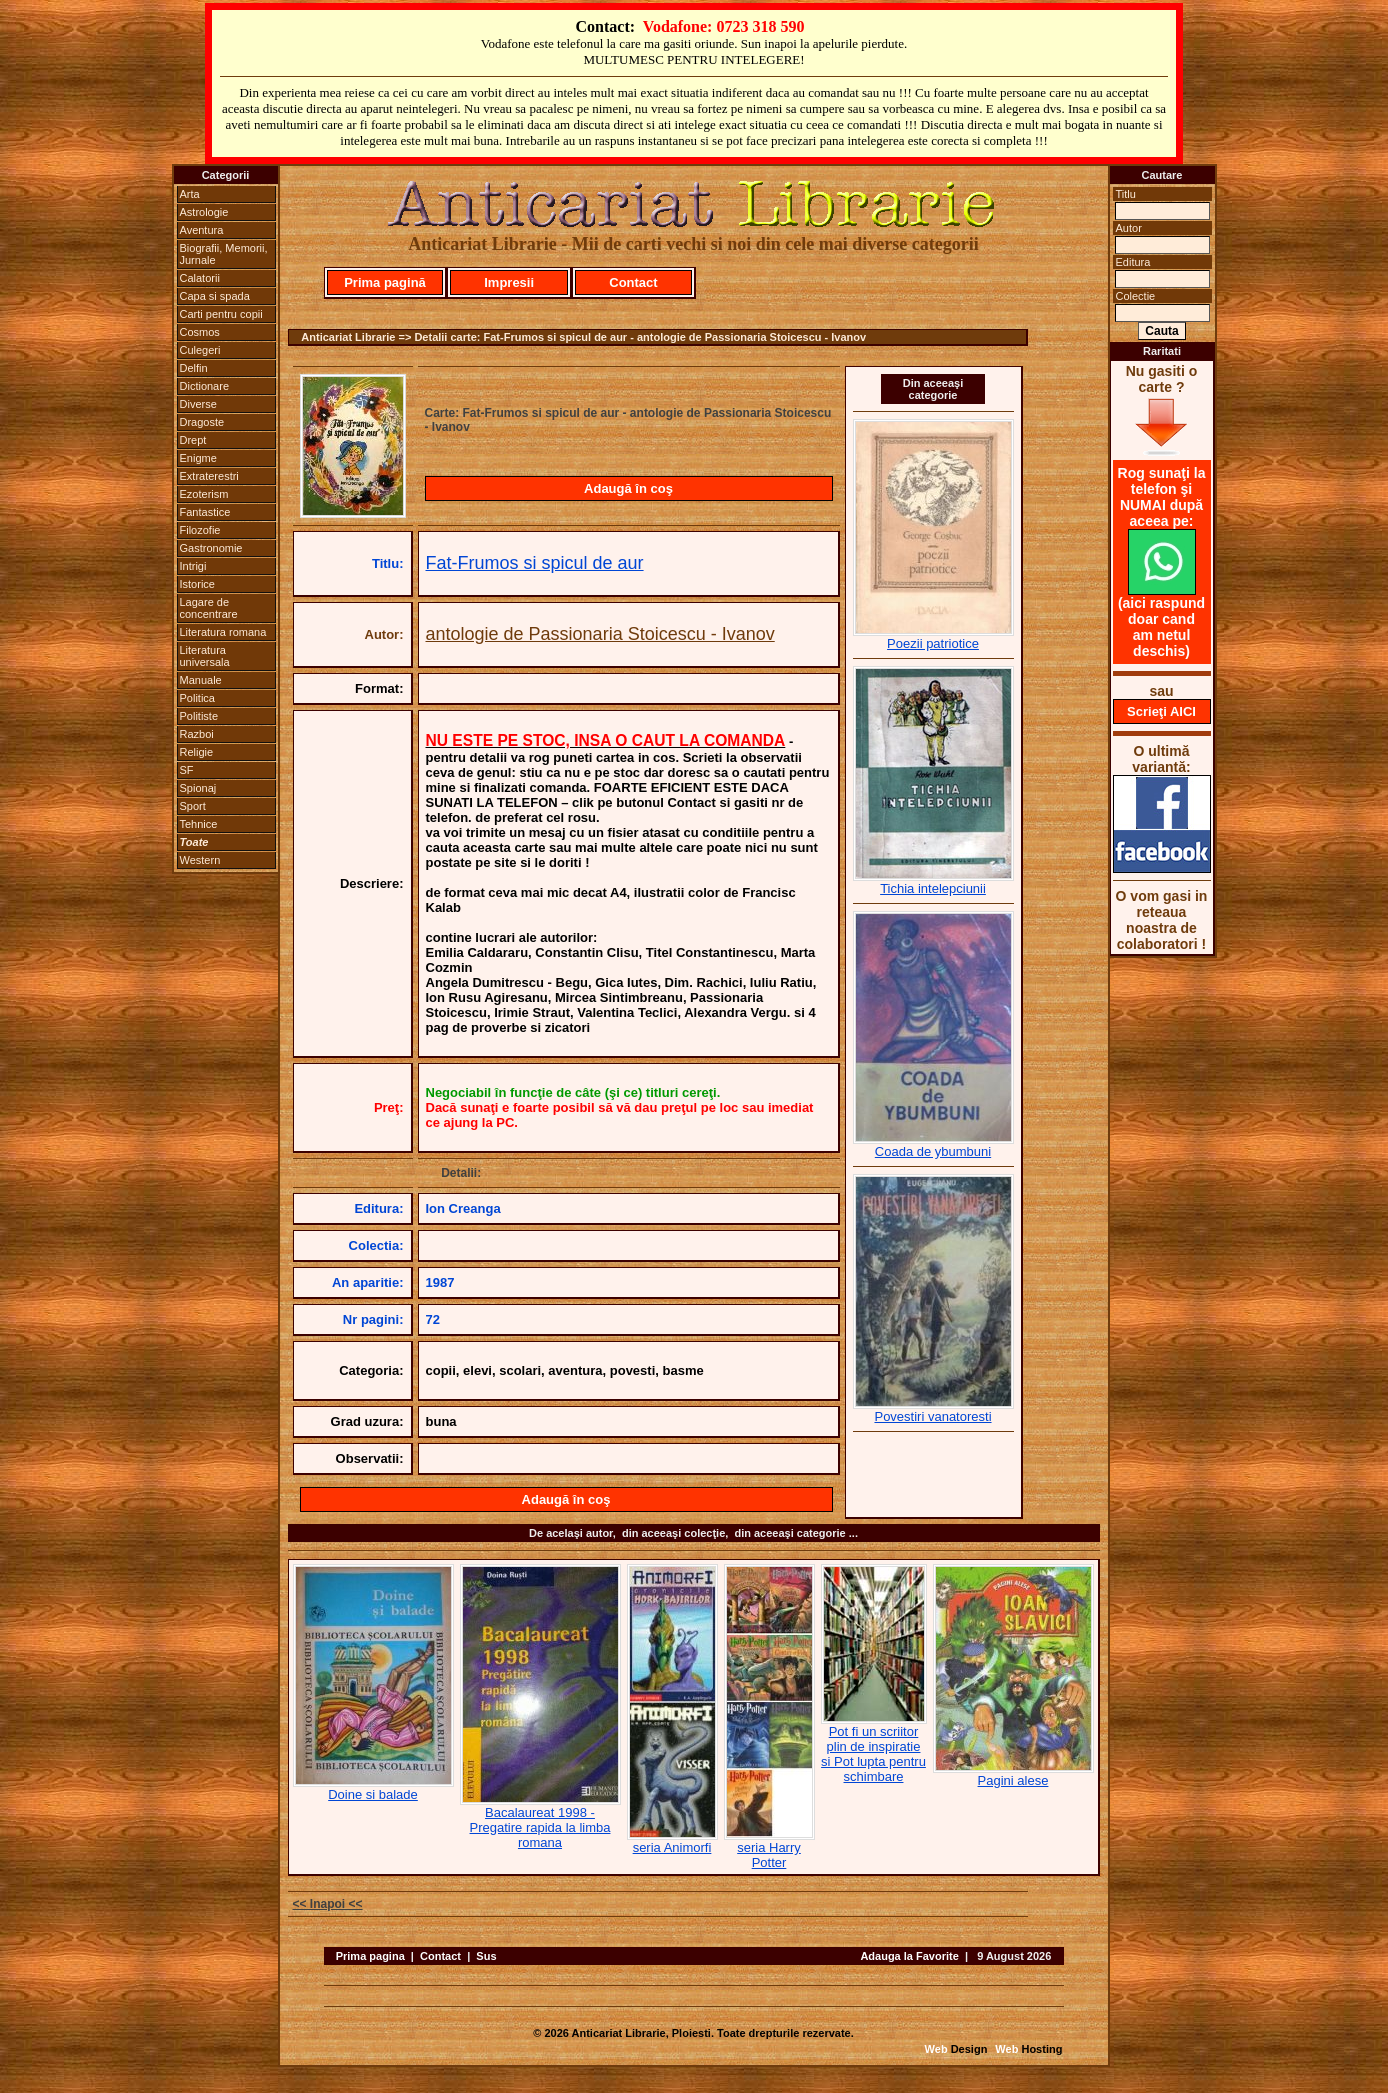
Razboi (197, 734)
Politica (197, 698)
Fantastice (205, 512)
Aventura (202, 230)
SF (187, 770)
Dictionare (205, 386)
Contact (633, 282)
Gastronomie (211, 548)
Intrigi (193, 566)
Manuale (201, 680)
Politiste (199, 716)
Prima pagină (385, 282)
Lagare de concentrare (209, 608)
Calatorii (200, 278)
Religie (197, 752)
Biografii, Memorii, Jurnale (224, 254)
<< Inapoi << (328, 1904)
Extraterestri (209, 476)
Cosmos (200, 332)
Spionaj (198, 788)
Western (200, 860)
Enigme (198, 458)
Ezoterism (204, 494)
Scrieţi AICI (1161, 711)
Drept (193, 440)
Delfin (194, 368)
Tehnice (199, 824)
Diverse (198, 404)
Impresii (509, 282)
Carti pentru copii (221, 314)
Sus (486, 1956)
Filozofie (200, 530)
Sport (193, 806)
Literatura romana (223, 632)
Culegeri (200, 350)
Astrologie (204, 212)
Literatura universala (205, 656)
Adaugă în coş (628, 488)
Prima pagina (370, 1956)
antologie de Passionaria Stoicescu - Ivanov (600, 634)
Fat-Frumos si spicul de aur (535, 563)
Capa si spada (215, 296)
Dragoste (202, 422)
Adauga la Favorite (909, 1956)
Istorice (197, 584)
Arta (190, 194)
